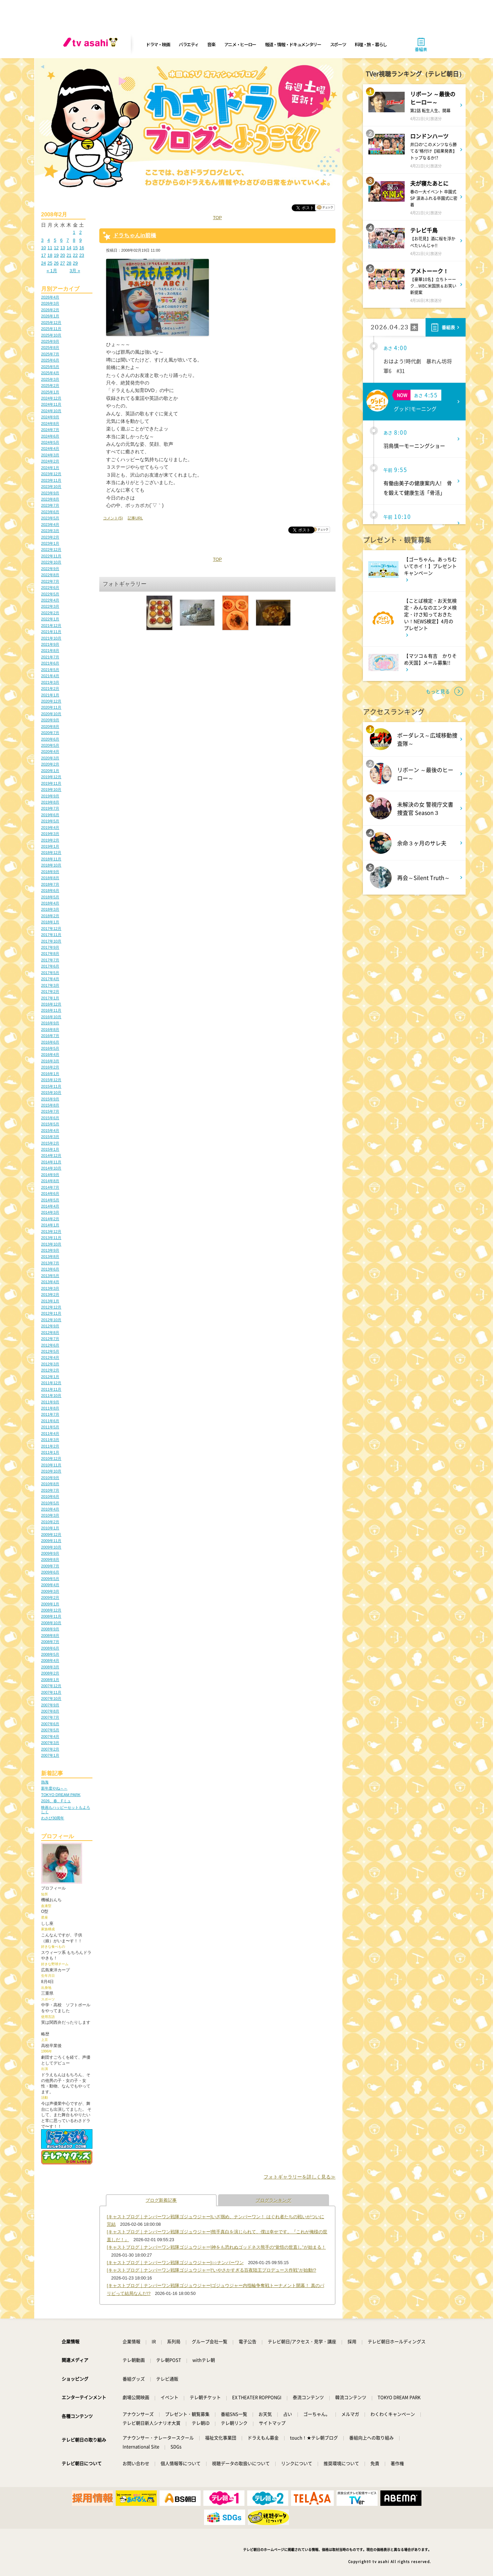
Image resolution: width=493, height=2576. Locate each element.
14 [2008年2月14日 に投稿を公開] (68, 247)
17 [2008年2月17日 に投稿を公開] (43, 255)
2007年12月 (51, 1686)
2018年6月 (50, 890)
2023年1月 (50, 543)
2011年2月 (50, 1446)
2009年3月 (50, 1591)
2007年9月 (50, 1705)
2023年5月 (50, 518)
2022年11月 (51, 556)
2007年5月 (50, 1730)
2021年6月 (50, 663)
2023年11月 (51, 480)
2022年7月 (50, 581)
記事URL (135, 518)
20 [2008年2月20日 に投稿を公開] (62, 255)
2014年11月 (51, 1162)
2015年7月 (50, 1111)
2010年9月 (50, 1478)
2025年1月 (50, 392)
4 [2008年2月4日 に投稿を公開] (49, 240)
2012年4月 (50, 1357)
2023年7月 (50, 505)
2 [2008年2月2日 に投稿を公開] (80, 232)
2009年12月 (51, 1534)
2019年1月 (50, 846)
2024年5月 (50, 442)
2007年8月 (50, 1711)
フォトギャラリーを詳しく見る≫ (300, 2177)
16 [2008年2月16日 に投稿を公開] (81, 247)
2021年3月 (50, 682)
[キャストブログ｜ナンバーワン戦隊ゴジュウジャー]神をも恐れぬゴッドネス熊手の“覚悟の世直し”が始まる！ (216, 2247)
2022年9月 (50, 569)
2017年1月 (50, 998)
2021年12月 (51, 625)
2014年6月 (50, 1193)
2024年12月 (51, 398)
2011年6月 (50, 1421)
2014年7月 (50, 1187)
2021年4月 (50, 676)
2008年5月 (50, 1654)
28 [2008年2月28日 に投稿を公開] (68, 263)
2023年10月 (51, 486)
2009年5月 (50, 1579)
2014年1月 (50, 1225)
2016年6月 (50, 1042)
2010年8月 (50, 1484)
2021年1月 (50, 695)
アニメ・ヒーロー (240, 44)
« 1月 (52, 270)
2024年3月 (50, 455)
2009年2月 (50, 1597)
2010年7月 (50, 1490)
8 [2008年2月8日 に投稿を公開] (74, 240)
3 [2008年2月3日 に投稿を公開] (42, 240)
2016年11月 (51, 1010)
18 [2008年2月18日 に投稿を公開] (50, 255)
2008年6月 (50, 1648)
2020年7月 (50, 733)
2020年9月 (50, 720)
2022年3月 (50, 606)
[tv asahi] (92, 44)
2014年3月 (50, 1212)
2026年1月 (50, 316)
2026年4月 (50, 297)
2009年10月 (51, 1547)
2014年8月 (50, 1181)
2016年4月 (50, 1054)
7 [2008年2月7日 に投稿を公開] (67, 240)
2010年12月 (51, 1458)
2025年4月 (50, 373)
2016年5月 (50, 1048)
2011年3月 (50, 1440)
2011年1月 (50, 1452)
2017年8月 (50, 953)
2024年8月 (50, 423)
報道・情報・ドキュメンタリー (293, 44)
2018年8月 (50, 878)
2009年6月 (50, 1572)
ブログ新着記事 (161, 2200)
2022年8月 (50, 575)
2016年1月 (50, 1074)
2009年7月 (50, 1566)
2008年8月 (50, 1635)
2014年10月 (51, 1168)
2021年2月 (50, 688)
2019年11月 (51, 783)
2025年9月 (50, 341)
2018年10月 (51, 865)
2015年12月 (51, 1080)
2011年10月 (51, 1395)
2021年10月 (51, 638)
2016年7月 (50, 1036)
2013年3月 (50, 1288)
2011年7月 (50, 1414)
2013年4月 (50, 1282)
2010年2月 (50, 1522)
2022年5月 (50, 594)
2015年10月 (51, 1092)
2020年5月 (50, 745)
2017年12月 (51, 928)
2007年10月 (51, 1698)
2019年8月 (50, 802)
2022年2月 (50, 613)
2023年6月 (50, 512)
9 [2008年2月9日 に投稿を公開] (80, 240)
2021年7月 (50, 657)
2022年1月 (50, 619)
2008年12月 (51, 1610)
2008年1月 (50, 1680)
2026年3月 (50, 303)
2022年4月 (50, 600)
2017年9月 (50, 947)
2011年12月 (51, 1383)
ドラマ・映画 (158, 44)
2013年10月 (51, 1244)
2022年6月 (50, 587)
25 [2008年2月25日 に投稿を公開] (50, 263)
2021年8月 (50, 650)
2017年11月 (51, 935)
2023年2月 (50, 537)
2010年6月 (50, 1496)
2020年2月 (50, 764)
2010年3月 (50, 1515)
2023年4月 (50, 524)
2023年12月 (51, 474)
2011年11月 (51, 1389)
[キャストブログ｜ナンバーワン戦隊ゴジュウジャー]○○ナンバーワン (175, 2262)
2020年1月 (50, 771)
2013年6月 (50, 1269)
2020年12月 (51, 701)
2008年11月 (51, 1616)
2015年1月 (50, 1149)
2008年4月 (50, 1660)
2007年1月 (50, 1755)
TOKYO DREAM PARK (60, 1795)
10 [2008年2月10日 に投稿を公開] (43, 247)
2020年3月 (50, 758)
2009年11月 (51, 1541)
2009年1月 (50, 1604)
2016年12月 (51, 1004)
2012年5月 (50, 1351)
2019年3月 (50, 834)
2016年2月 (50, 1067)
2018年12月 (51, 852)
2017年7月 (50, 960)
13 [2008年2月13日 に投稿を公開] (62, 247)
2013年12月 (51, 1231)
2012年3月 (50, 1364)
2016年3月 (50, 1061)
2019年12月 (51, 777)
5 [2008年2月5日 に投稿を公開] (55, 240)
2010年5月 (50, 1503)
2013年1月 (50, 1301)
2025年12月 (51, 322)
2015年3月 (50, 1137)
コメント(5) (113, 518)
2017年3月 (50, 985)
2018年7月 (50, 884)
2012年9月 (50, 1326)
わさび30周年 (52, 1818)
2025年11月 (51, 329)
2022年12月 (51, 549)
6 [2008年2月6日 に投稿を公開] (61, 240)
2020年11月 (51, 707)
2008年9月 (50, 1629)
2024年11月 (51, 404)
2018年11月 (51, 859)
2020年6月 (50, 739)
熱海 (45, 1782)
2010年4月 (50, 1509)
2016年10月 (51, 1017)
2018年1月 (50, 922)
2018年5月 (50, 897)
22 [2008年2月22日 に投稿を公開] (75, 255)
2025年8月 (50, 347)
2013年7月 (50, 1263)
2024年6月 (50, 436)
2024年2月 (50, 461)
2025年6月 (50, 360)
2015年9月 (50, 1099)
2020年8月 (50, 726)
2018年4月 (50, 903)
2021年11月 (51, 632)
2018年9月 (50, 872)
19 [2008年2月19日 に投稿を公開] (56, 255)
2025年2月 (50, 385)
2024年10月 (51, 411)
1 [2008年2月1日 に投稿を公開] (74, 232)
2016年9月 (50, 1023)
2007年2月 (50, 1749)
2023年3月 (50, 531)
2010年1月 (50, 1528)
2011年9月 (50, 1402)
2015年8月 (50, 1105)
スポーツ (338, 44)
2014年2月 (50, 1219)
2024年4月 (50, 448)
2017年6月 (50, 966)
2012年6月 (50, 1345)
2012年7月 (50, 1339)
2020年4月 (50, 751)
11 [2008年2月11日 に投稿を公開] (50, 247)
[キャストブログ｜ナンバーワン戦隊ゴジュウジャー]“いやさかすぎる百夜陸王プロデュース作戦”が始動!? (211, 2270)
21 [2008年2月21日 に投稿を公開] (68, 255)
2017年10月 (51, 941)
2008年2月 (50, 1673)
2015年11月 (51, 1086)
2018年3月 (50, 909)
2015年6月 (50, 1118)
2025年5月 (50, 367)
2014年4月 (50, 1206)
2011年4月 (50, 1433)
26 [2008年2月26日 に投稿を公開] (56, 263)
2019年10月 (51, 789)
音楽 (211, 44)
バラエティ (189, 44)
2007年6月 (50, 1724)
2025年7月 (50, 354)
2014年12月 (51, 1155)
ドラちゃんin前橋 (134, 235)
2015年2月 (50, 1143)
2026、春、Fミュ (56, 1801)
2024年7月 (50, 430)
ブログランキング (273, 2200)
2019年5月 (50, 821)
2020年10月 (51, 714)
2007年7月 (50, 1717)
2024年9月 (50, 417)
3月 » (74, 270)
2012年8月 (50, 1332)
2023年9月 (50, 493)
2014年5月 (50, 1200)
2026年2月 (50, 310)
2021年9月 (50, 644)
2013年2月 (50, 1294)
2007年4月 (50, 1736)
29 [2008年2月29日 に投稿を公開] (75, 263)
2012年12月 (51, 1307)
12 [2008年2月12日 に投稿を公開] (56, 247)
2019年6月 (50, 815)
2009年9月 (50, 1553)
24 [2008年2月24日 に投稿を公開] (43, 263)
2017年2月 (50, 991)
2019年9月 (50, 796)
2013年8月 (50, 1256)
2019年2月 (50, 840)
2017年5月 (50, 973)
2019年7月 (50, 808)
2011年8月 (50, 1408)
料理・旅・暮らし (371, 44)
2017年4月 (50, 979)
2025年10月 (51, 335)
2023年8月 (50, 499)
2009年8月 (50, 1559)
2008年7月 (50, 1642)
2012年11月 (51, 1313)
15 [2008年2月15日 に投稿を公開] (75, 247)
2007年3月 (50, 1743)
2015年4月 (50, 1130)
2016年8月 (50, 1029)
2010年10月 (51, 1471)
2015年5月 (50, 1124)
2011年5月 (50, 1427)
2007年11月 (51, 1692)
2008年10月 (51, 1623)
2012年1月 (50, 1377)
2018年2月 (50, 916)
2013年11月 (51, 1238)
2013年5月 (50, 1276)
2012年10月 (51, 1320)
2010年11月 (51, 1465)
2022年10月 (51, 562)
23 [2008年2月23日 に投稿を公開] (81, 255)
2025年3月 (50, 379)
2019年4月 (50, 827)
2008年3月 (50, 1667)
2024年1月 (50, 468)
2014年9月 (50, 1175)
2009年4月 (50, 1585)
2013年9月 (50, 1250)
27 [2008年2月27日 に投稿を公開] (62, 263)
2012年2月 (50, 1370)
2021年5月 (50, 670)
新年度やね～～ (54, 1788)
